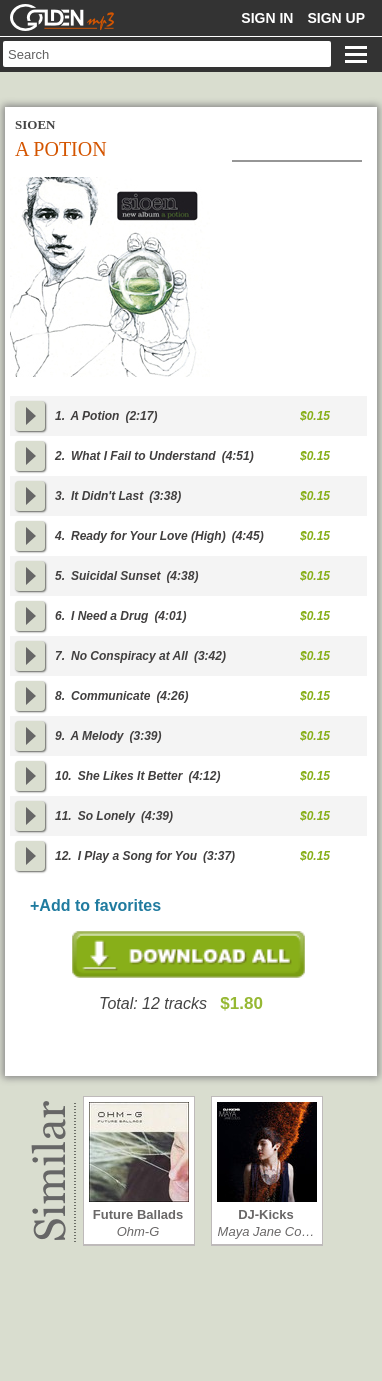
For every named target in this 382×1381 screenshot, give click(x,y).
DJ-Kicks (266, 1214)
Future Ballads (138, 1214)
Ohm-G (138, 1231)
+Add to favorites (95, 905)
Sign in (267, 18)
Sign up (336, 18)
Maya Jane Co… (266, 1231)
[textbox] (167, 54)
